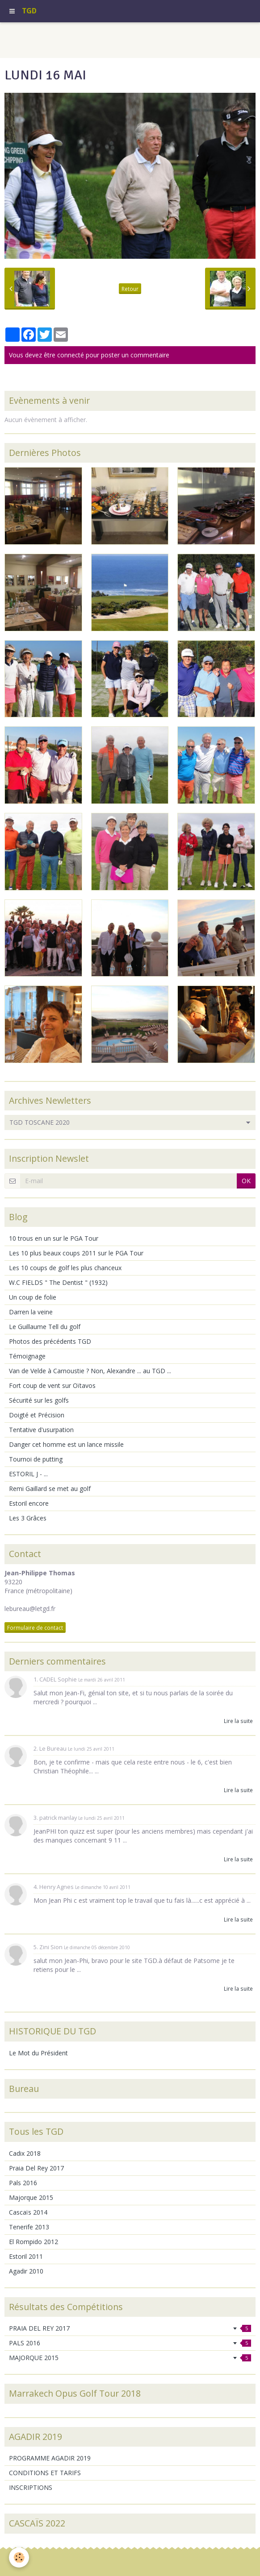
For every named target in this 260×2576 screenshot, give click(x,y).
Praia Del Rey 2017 (36, 2168)
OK (246, 1180)
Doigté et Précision (36, 1415)
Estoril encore (29, 1503)
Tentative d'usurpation (41, 1429)
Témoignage (27, 1356)
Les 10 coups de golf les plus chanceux (65, 1267)
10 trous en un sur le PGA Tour (53, 1238)
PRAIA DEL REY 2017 (130, 2328)
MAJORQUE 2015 (130, 2357)
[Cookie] (19, 2557)
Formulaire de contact (35, 1627)
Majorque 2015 (31, 2197)
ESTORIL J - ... (28, 1474)
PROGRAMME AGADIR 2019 (50, 2458)
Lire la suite (238, 1720)
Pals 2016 (23, 2182)
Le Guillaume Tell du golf (44, 1326)
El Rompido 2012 (33, 2241)
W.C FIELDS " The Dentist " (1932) (58, 1282)
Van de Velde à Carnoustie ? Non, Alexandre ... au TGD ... (90, 1371)
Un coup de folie (32, 1297)
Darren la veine (31, 1312)
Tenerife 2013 (29, 2227)
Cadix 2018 (25, 2153)
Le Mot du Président (38, 2053)
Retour (130, 288)
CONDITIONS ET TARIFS (45, 2472)
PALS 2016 (130, 2343)
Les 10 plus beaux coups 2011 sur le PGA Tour (76, 1253)
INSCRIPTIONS (30, 2487)
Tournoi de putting (36, 1459)
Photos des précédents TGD (50, 1341)
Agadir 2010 (26, 2271)
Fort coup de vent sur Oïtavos (52, 1385)
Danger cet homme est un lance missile (66, 1444)
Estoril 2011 (26, 2256)
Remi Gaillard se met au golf (50, 1488)
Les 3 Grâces (27, 1518)
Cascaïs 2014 (28, 2212)
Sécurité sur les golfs (39, 1400)
